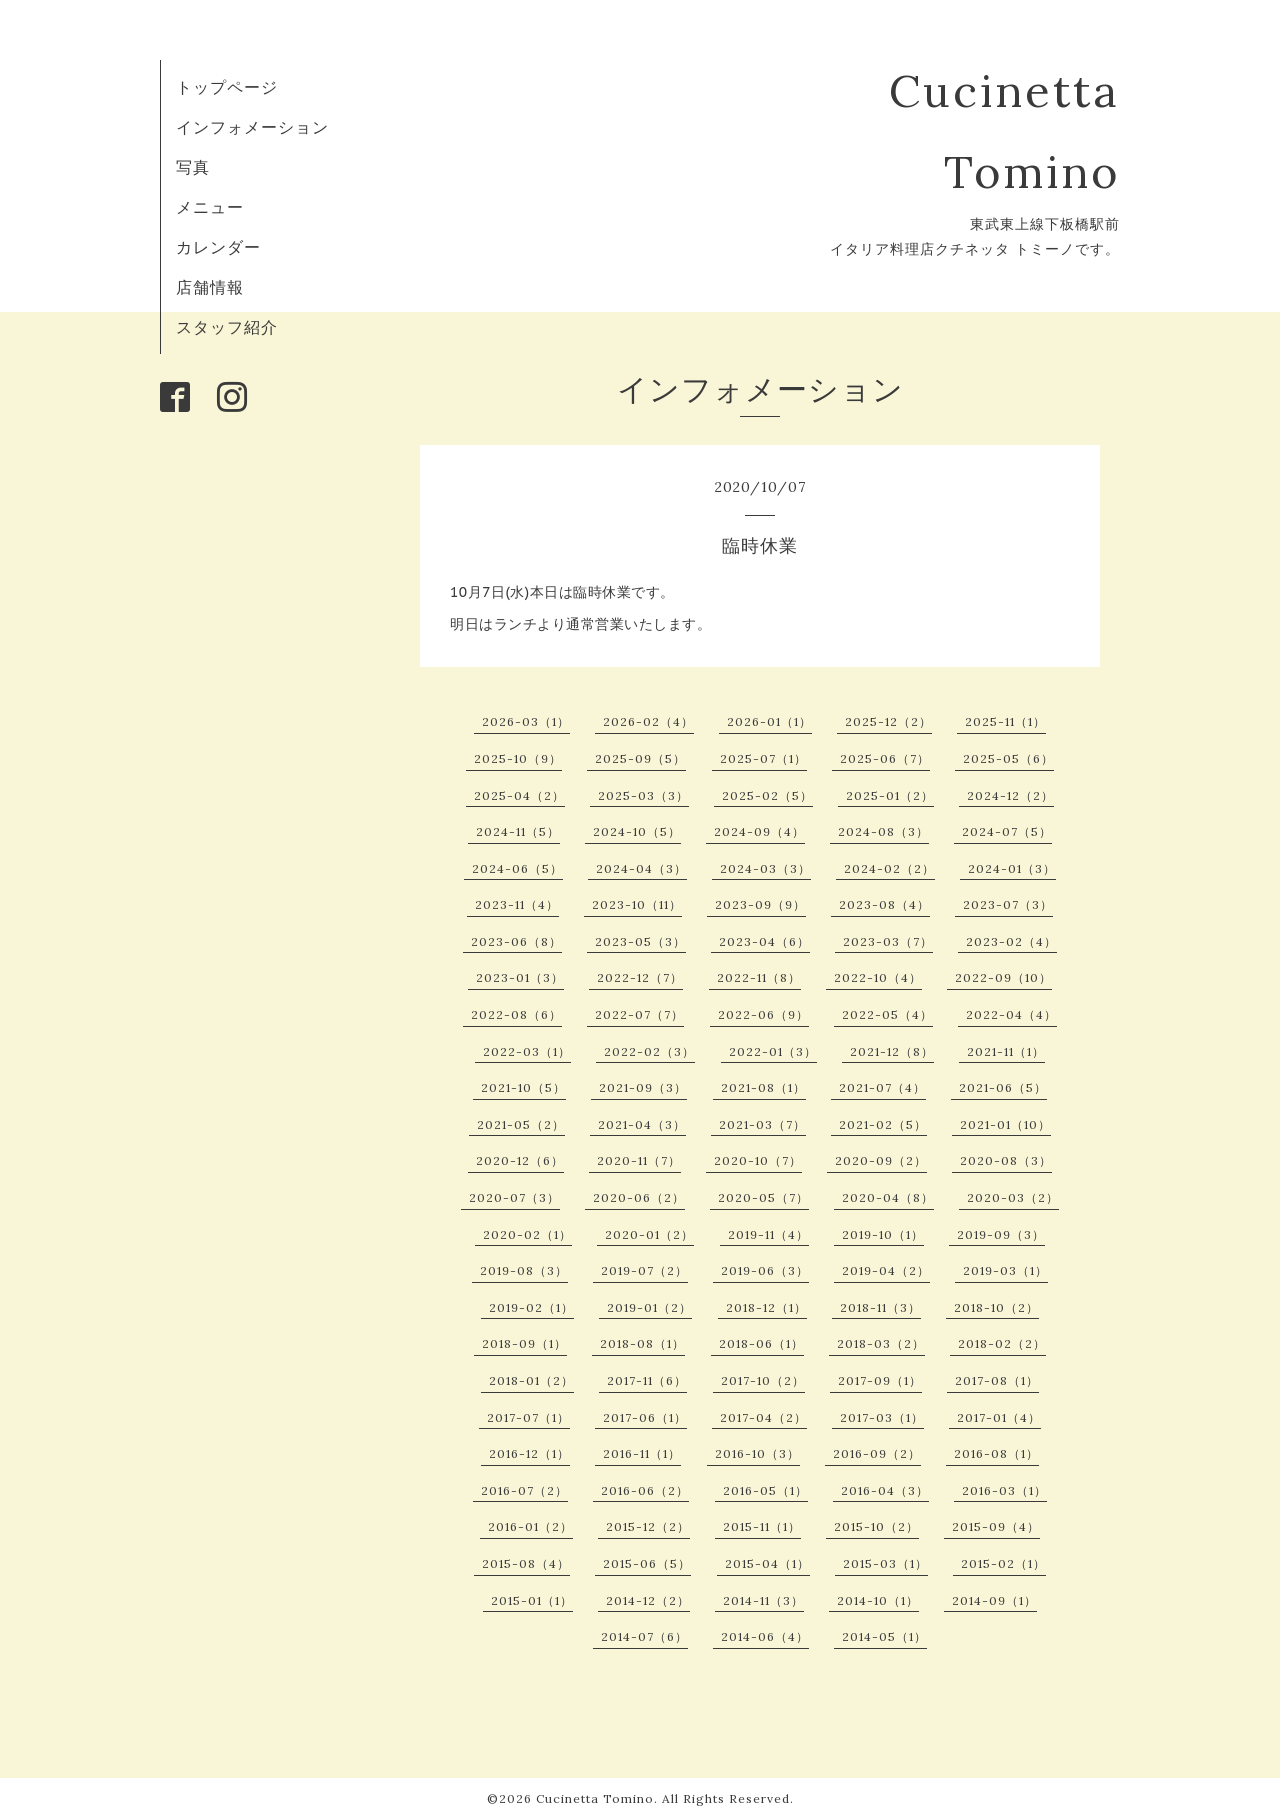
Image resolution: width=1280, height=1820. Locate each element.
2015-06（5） (647, 1563)
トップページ (227, 87)
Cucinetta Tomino (595, 1798)
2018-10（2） (996, 1307)
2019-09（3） (1001, 1234)
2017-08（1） (997, 1380)
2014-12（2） (648, 1600)
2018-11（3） (880, 1307)
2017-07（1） (528, 1417)
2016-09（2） (877, 1453)
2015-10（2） (876, 1526)
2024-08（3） (883, 831)
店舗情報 (210, 287)
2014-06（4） (765, 1636)
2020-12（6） (520, 1160)
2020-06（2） (639, 1197)
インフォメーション (252, 127)
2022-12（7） (640, 977)
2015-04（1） (767, 1563)
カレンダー (218, 247)
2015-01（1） (532, 1600)
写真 (193, 167)
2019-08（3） (524, 1270)
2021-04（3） (642, 1124)
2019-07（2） (644, 1270)
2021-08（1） (763, 1087)
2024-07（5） (1007, 831)
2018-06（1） (761, 1343)
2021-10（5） (523, 1087)
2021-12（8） (892, 1051)
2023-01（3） (520, 977)
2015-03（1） (885, 1563)
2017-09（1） (880, 1380)
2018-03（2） (881, 1343)
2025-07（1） (763, 758)
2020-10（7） (758, 1160)
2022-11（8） (759, 977)
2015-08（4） (526, 1563)
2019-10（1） (883, 1234)
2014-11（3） (763, 1600)
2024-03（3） (765, 868)
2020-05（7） (763, 1197)
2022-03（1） (527, 1051)
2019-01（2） (649, 1307)
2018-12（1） (766, 1307)
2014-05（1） (884, 1636)
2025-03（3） (643, 795)
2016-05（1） (765, 1490)
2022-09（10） (1003, 977)
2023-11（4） (517, 904)
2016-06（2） (645, 1490)
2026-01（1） (769, 721)
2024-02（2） (889, 868)
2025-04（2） (519, 795)
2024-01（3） (1012, 868)
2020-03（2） (1013, 1197)
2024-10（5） (637, 831)
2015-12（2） (648, 1526)
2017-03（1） (882, 1417)
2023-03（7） (888, 941)
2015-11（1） (762, 1526)
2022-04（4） (1011, 1014)
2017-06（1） (645, 1417)
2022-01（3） (773, 1051)
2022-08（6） (516, 1014)
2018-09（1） (524, 1343)
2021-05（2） (521, 1124)
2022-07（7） (639, 1014)
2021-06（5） (1003, 1087)
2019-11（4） (768, 1234)
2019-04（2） (886, 1270)
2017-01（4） (999, 1417)
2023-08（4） (884, 904)
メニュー (210, 207)
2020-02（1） (527, 1234)
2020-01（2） (649, 1234)
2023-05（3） (640, 941)
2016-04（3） (885, 1490)
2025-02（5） (767, 795)
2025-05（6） (1008, 758)
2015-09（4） (996, 1526)
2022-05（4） (887, 1014)
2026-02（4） (648, 721)
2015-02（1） (1003, 1563)
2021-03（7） (762, 1124)
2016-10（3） (757, 1453)
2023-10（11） (637, 904)
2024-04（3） (641, 868)
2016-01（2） (530, 1526)
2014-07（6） (644, 1636)
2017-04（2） (763, 1417)
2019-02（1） (531, 1307)
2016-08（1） (996, 1453)
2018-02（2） (1002, 1343)
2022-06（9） (763, 1014)
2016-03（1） (1004, 1490)
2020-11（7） (639, 1160)
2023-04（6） (764, 941)
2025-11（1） (1005, 721)
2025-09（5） (640, 758)
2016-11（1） (642, 1453)
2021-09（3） (643, 1087)
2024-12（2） (1010, 795)
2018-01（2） (531, 1380)
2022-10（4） (878, 977)
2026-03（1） (526, 721)
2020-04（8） (888, 1197)
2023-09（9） (760, 904)
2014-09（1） (994, 1600)
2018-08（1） (642, 1343)
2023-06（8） (516, 941)
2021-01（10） (1005, 1124)
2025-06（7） (885, 758)
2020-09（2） (881, 1160)
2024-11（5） (518, 831)
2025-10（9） (518, 758)
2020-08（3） (1006, 1160)
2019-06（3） (765, 1270)
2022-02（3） (649, 1051)
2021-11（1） (1006, 1051)
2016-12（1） (529, 1453)
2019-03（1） (1005, 1270)
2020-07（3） (514, 1197)
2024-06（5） (517, 868)
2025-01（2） (890, 795)
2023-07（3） (1008, 904)
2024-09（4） (759, 831)
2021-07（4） (882, 1087)
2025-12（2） (888, 721)
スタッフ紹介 (227, 327)
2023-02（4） (1011, 941)
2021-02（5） (883, 1124)
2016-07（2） (524, 1490)
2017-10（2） (763, 1380)
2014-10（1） (878, 1600)
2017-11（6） (647, 1380)
